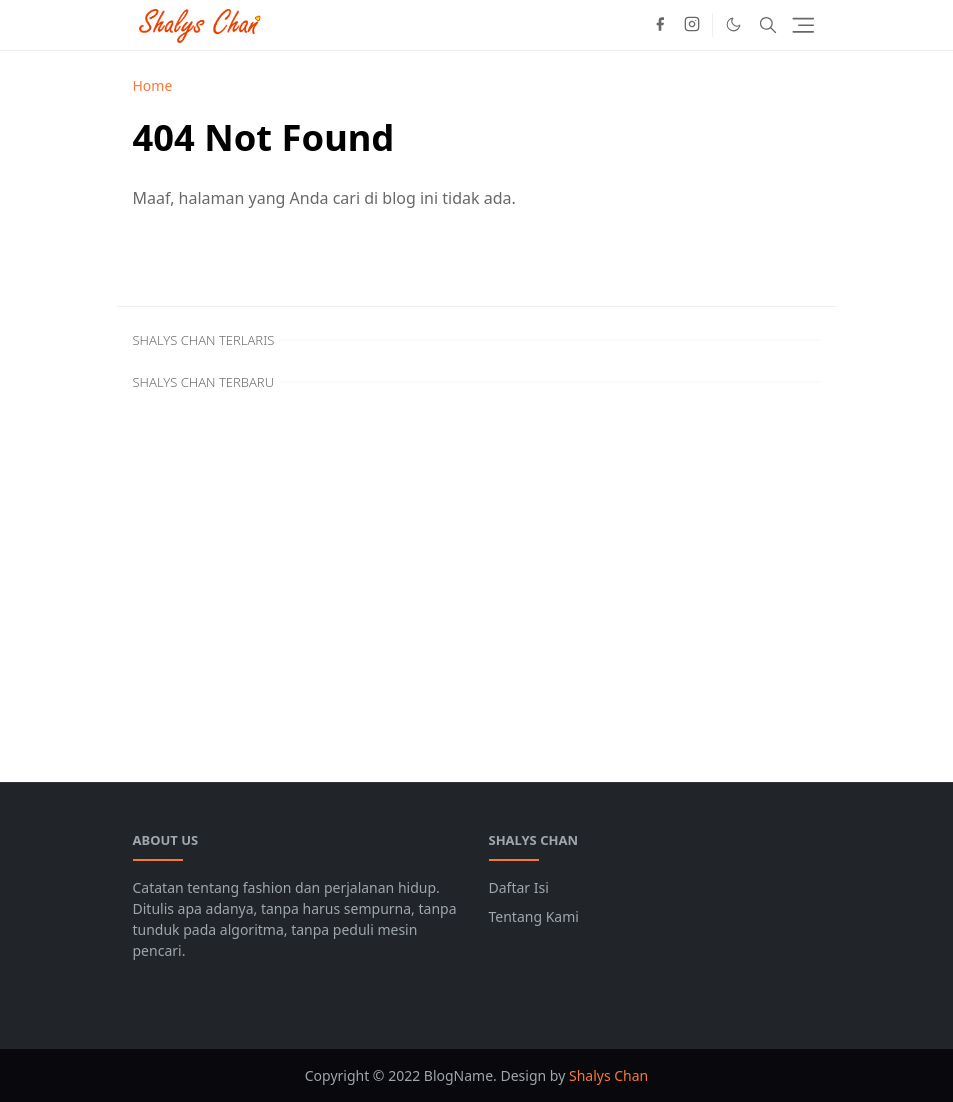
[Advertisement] (477, 570)
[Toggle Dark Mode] (733, 24)
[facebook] (660, 25)
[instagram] (692, 25)
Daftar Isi (519, 887)
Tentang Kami (534, 916)
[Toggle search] (768, 25)
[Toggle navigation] (803, 25)
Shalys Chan (608, 1075)
